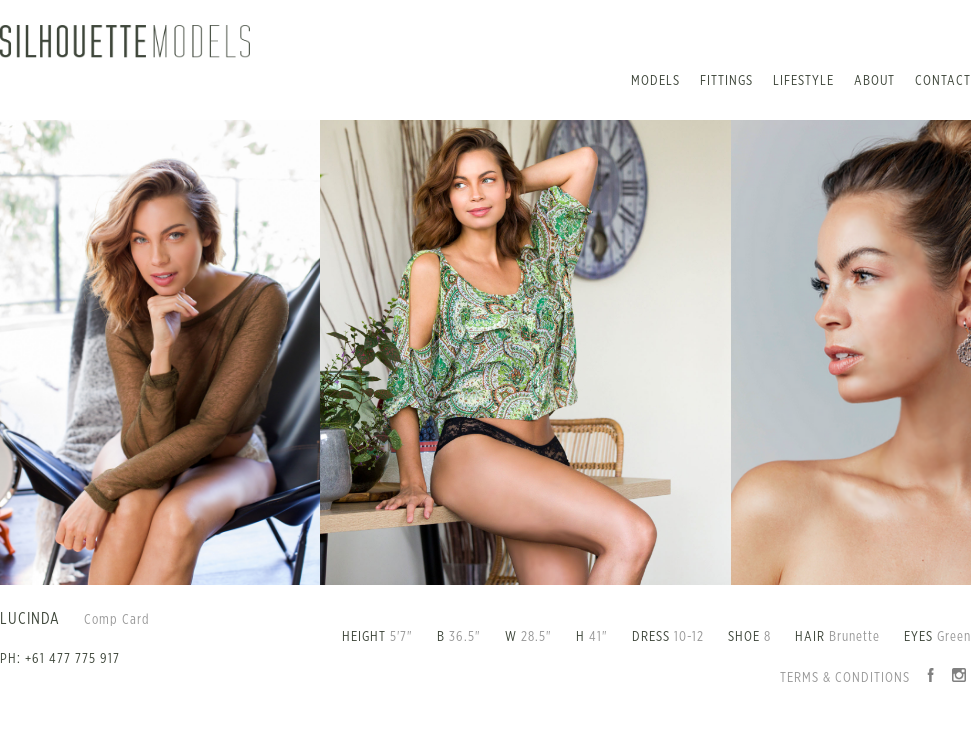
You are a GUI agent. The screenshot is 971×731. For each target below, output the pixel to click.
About (874, 81)
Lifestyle (803, 81)
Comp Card (117, 620)
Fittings (726, 81)
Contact (943, 81)
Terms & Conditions (845, 678)
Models (655, 81)
